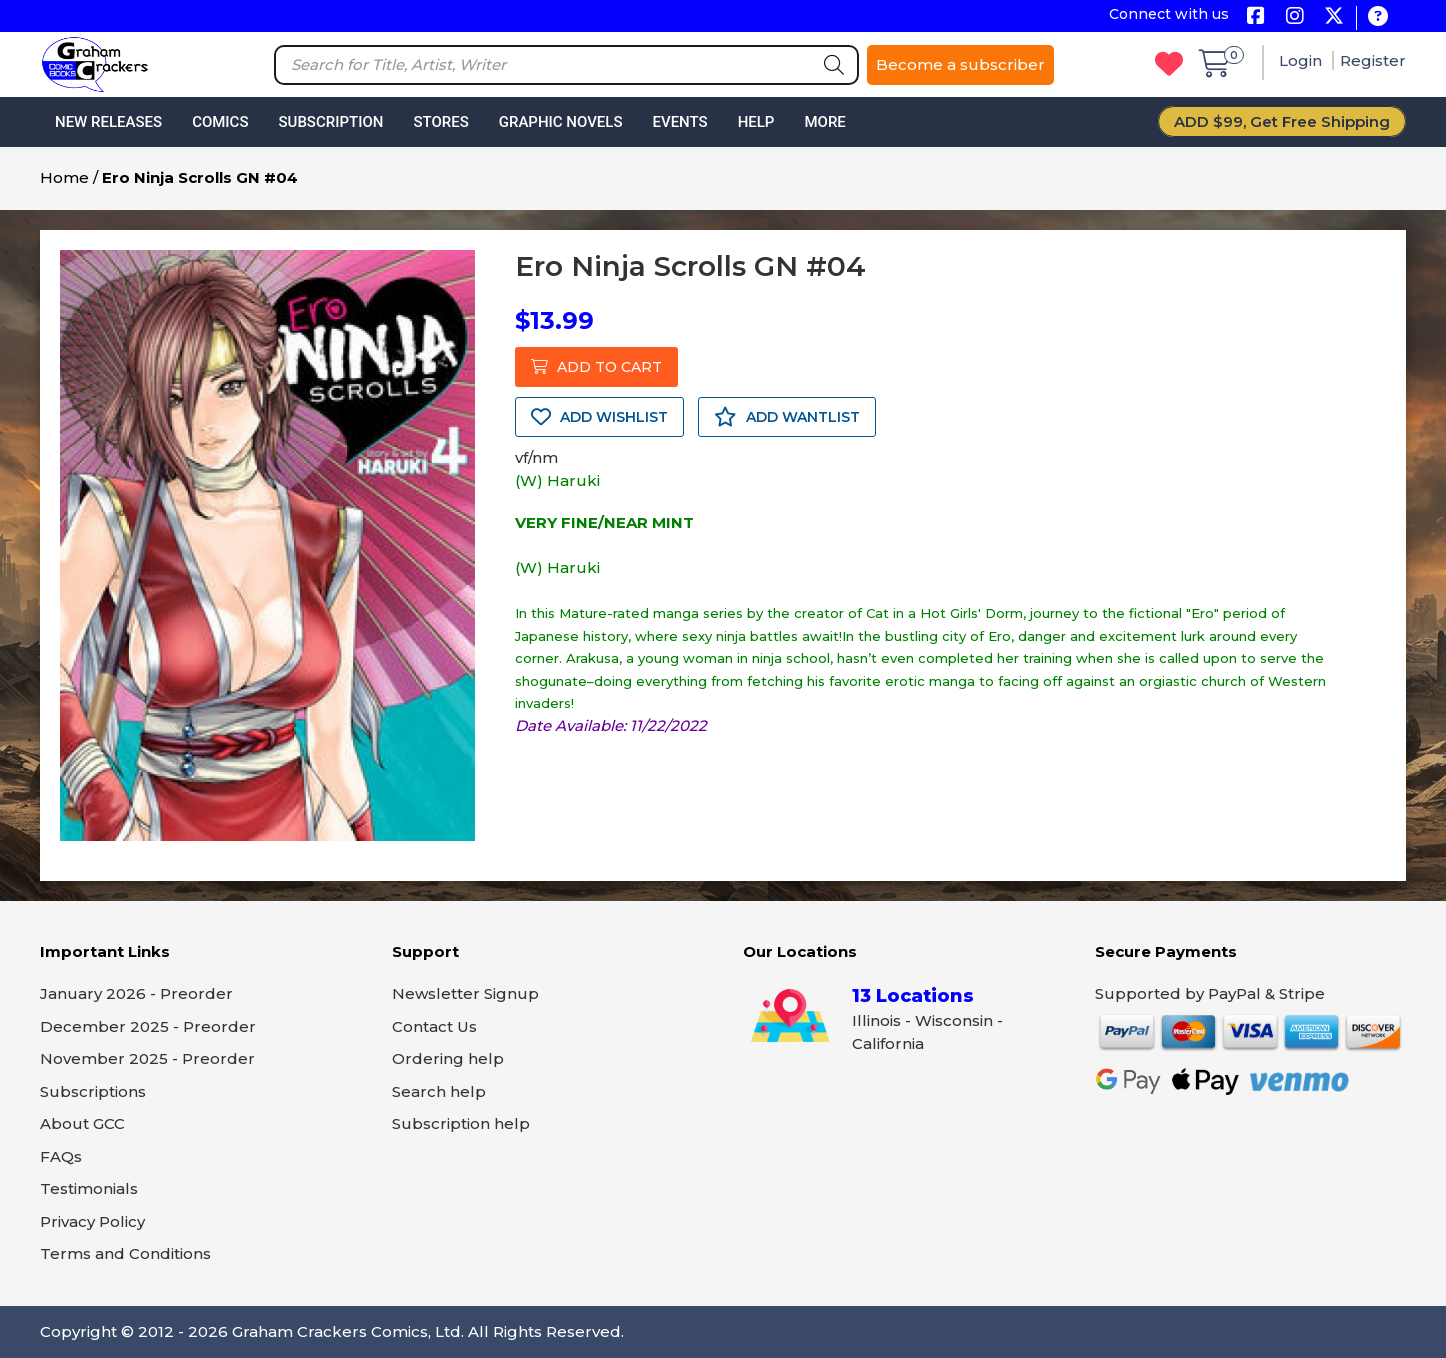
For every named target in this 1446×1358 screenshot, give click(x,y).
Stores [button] (440, 122)
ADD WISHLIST (599, 417)
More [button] (824, 122)
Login (1302, 60)
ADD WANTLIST (787, 417)
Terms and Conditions (125, 1253)
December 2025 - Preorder (148, 1026)
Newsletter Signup (465, 993)
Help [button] (756, 122)
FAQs (61, 1156)
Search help (439, 1091)
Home (64, 177)
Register (1373, 60)
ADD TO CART (596, 367)
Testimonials (89, 1188)
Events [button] (679, 122)
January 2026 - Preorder (136, 993)
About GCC (82, 1123)
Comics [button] (220, 122)
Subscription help (461, 1123)
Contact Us (434, 1026)
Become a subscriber (960, 64)
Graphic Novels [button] (561, 122)
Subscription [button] (331, 122)
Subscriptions (93, 1091)
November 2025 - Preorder (147, 1058)
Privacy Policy (92, 1221)
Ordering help (448, 1058)
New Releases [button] (108, 122)
